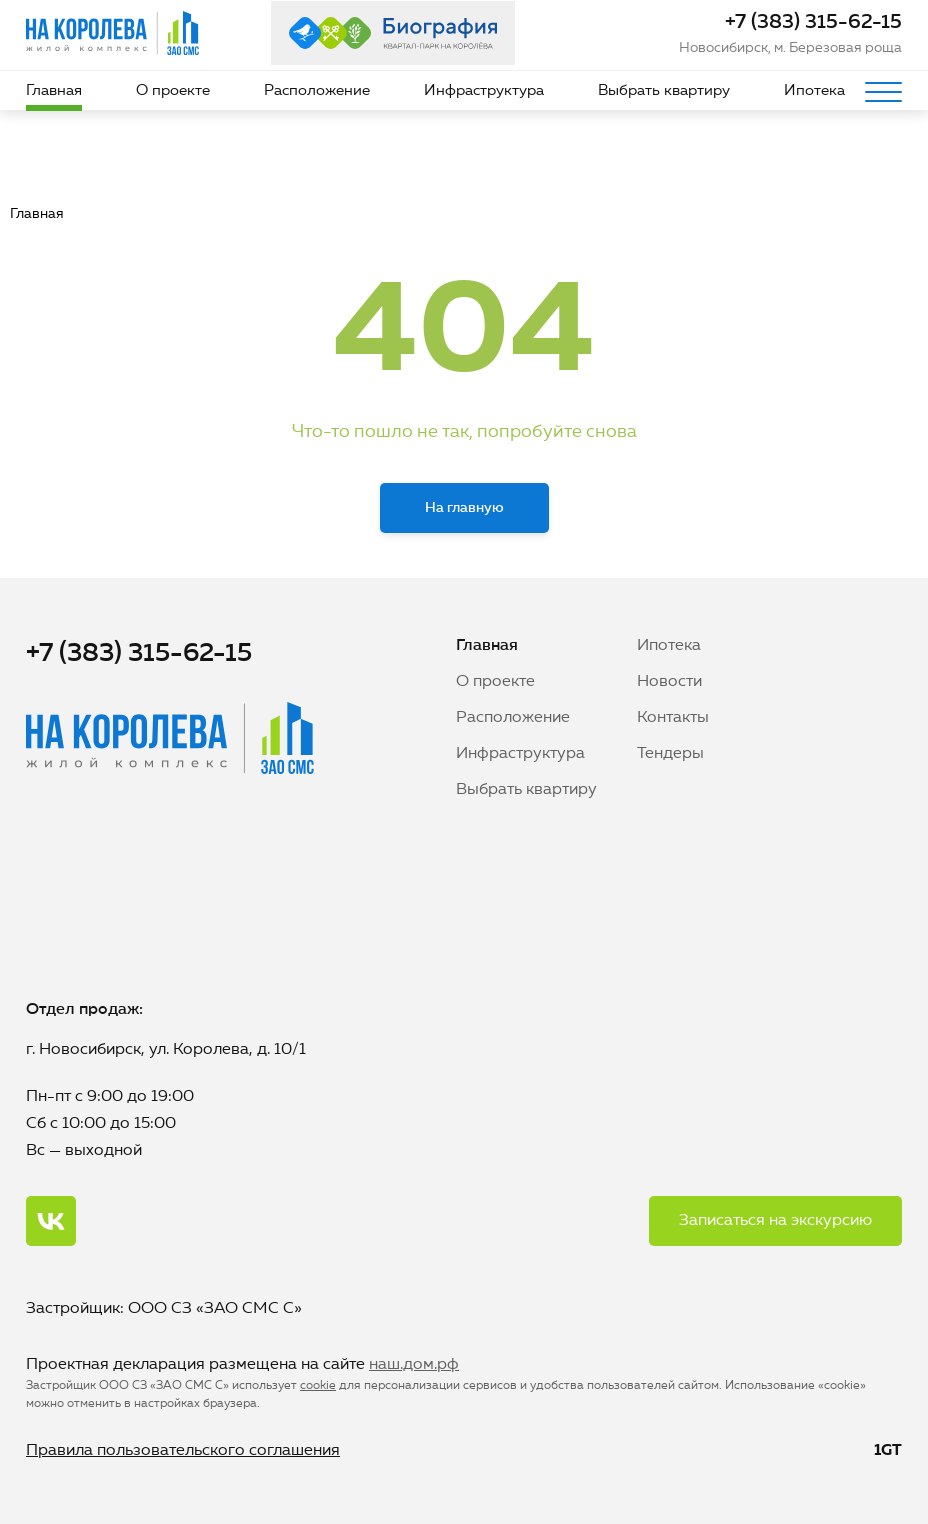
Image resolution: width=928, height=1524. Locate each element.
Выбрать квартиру (664, 91)
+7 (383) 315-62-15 (813, 23)
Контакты (673, 718)
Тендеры (670, 754)
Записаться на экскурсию (775, 1221)
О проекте (173, 91)
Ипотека (814, 91)
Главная (54, 91)
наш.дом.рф (414, 1365)
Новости (669, 682)
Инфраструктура (484, 91)
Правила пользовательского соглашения (183, 1451)
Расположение (317, 91)
